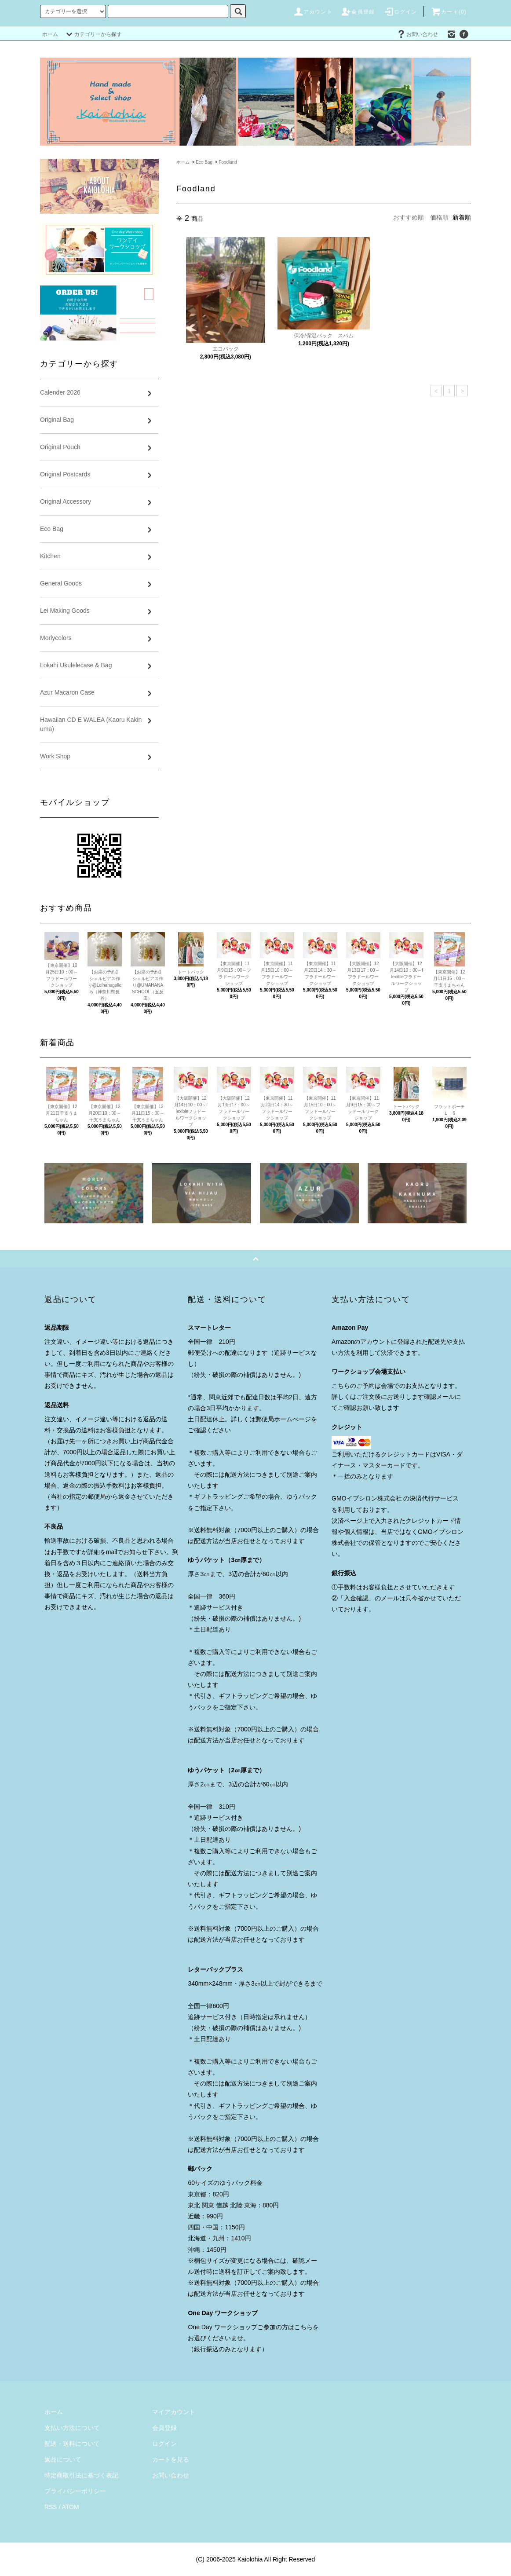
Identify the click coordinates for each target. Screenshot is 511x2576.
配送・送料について (72, 2443)
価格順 (439, 217)
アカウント (312, 12)
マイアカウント (173, 2411)
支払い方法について (72, 2427)
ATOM (70, 2506)
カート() (449, 12)
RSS (50, 2506)
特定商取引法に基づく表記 (81, 2475)
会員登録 (358, 12)
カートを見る (170, 2459)
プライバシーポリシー (75, 2491)
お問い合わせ (417, 34)
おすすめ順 (408, 217)
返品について (62, 2459)
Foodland (228, 162)
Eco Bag (204, 162)
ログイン (400, 12)
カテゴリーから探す (93, 34)
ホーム (50, 34)
